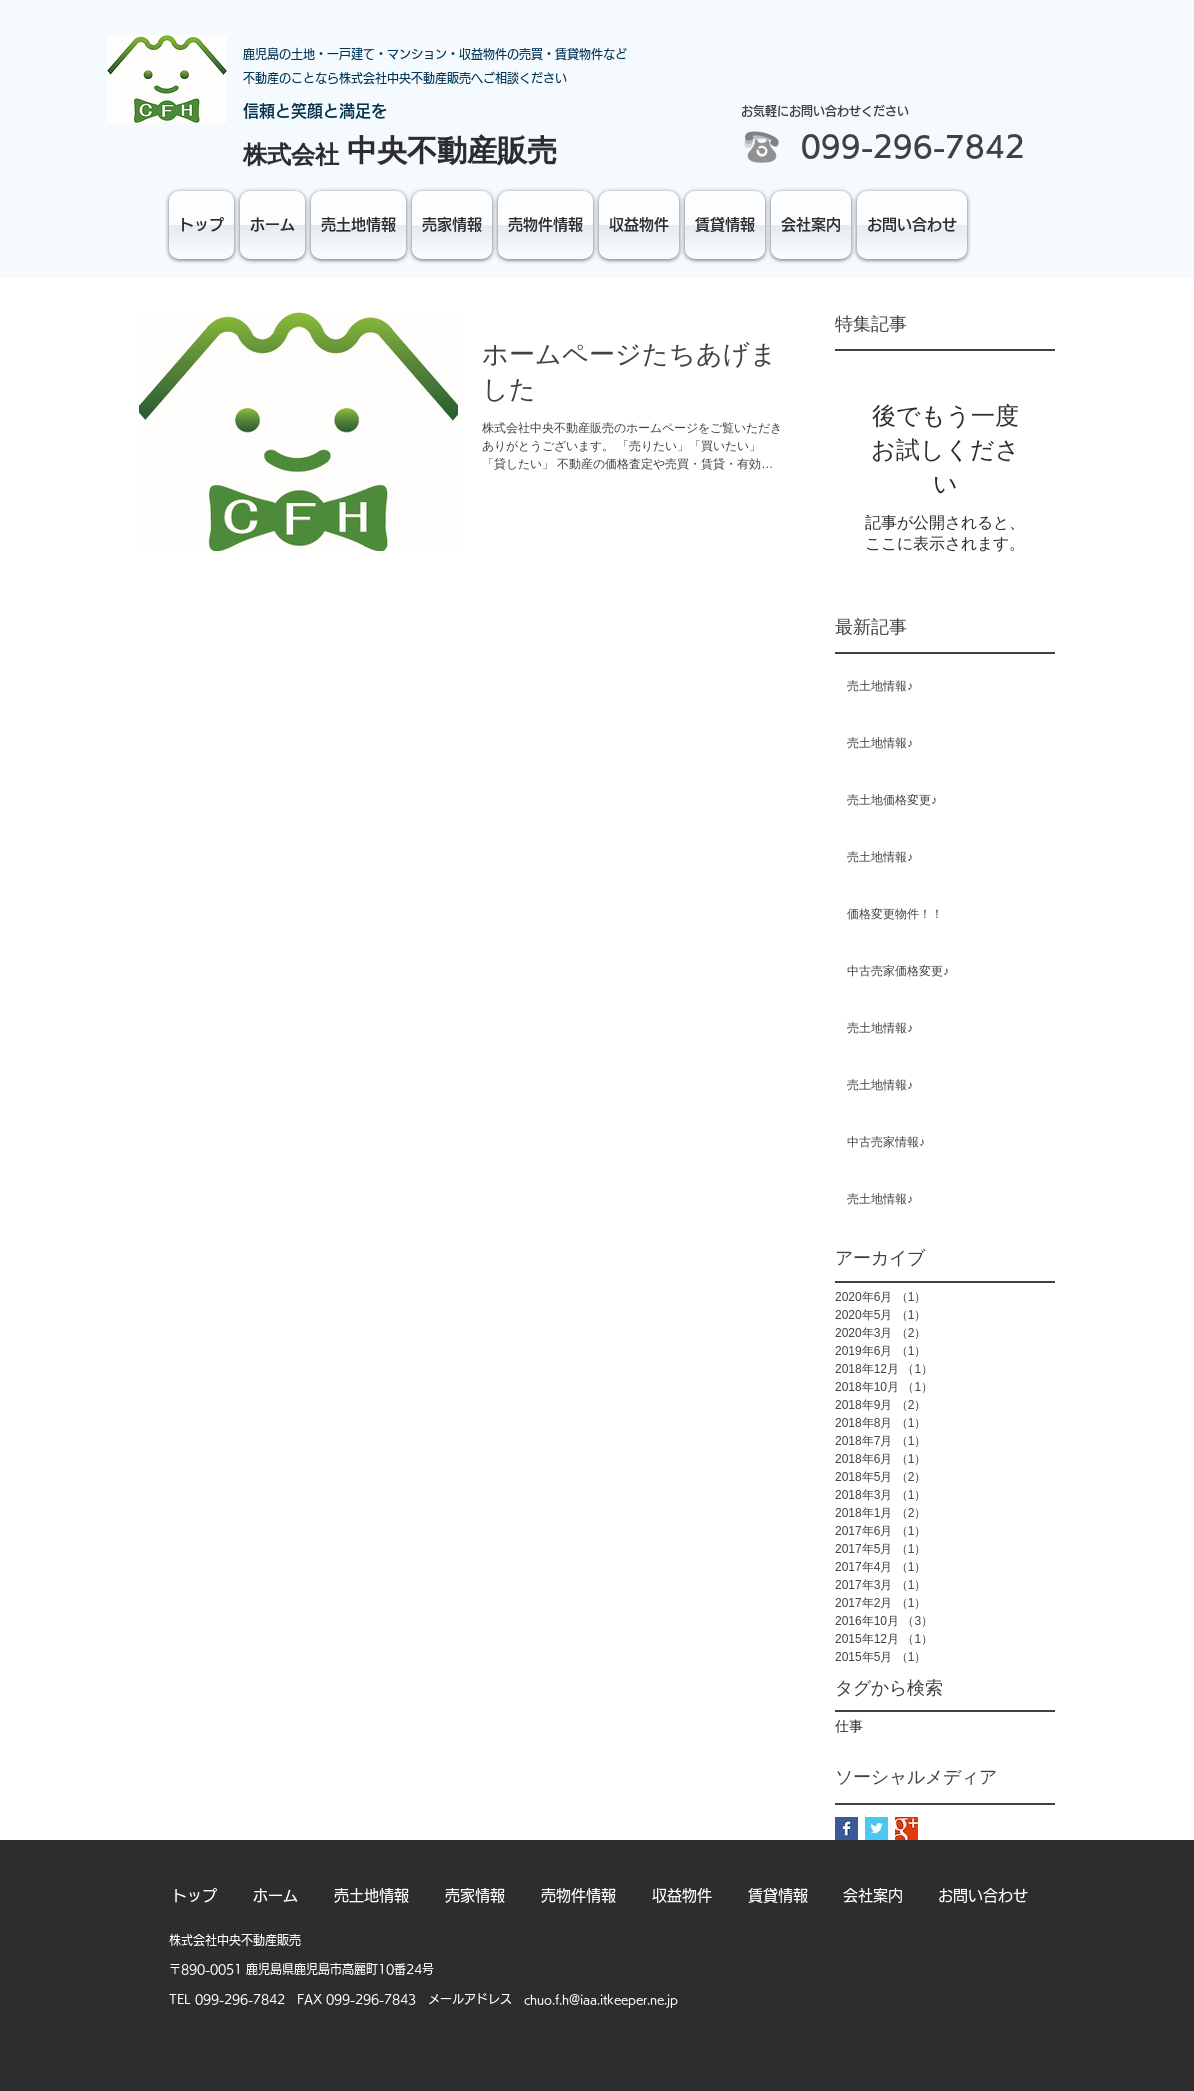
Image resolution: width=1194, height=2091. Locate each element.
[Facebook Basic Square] (846, 1828)
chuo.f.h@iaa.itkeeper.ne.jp (601, 1999)
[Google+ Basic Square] (906, 1828)
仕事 (849, 1726)
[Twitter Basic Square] (876, 1828)
